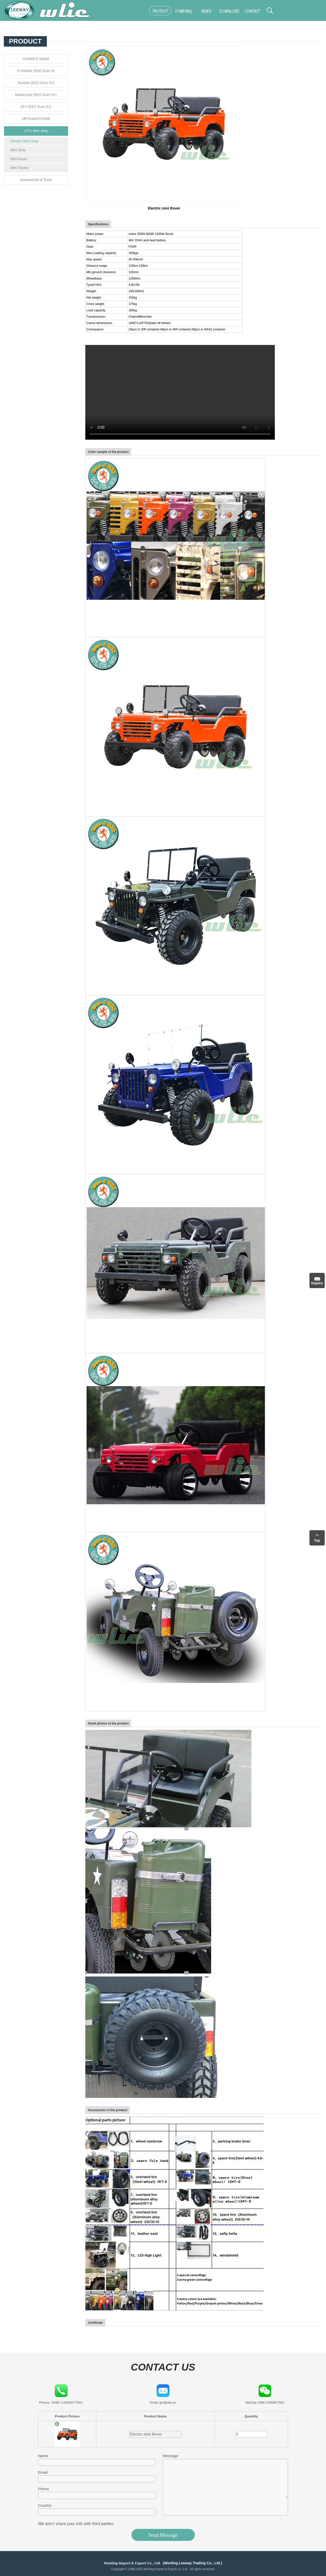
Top (317, 1540)
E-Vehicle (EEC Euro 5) (36, 71)
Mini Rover (19, 159)
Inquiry (317, 1283)
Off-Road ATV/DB (36, 119)
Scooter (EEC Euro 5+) (36, 83)
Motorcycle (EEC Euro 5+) (36, 95)
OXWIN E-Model (36, 59)
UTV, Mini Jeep (36, 131)
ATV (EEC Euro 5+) (35, 107)
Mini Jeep (18, 150)
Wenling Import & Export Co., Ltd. (132, 2563)
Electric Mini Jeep (24, 141)
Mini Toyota (19, 168)
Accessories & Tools (36, 180)
